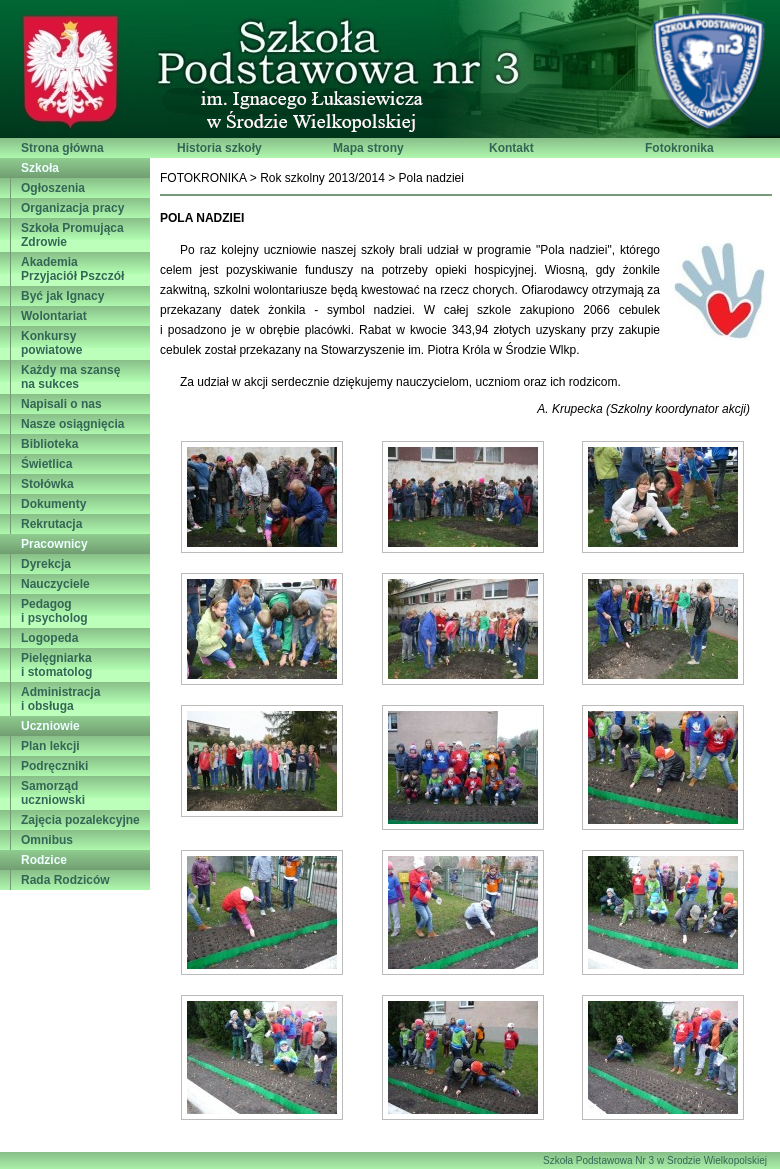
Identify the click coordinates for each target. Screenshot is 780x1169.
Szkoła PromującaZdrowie (72, 235)
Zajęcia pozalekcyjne (80, 820)
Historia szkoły (219, 148)
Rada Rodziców (65, 880)
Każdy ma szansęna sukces (70, 377)
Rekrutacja (51, 524)
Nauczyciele (55, 584)
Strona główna (62, 148)
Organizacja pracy (72, 208)
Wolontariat (54, 316)
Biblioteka (49, 444)
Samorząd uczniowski (53, 793)
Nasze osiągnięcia (72, 424)
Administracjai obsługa (60, 699)
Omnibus (47, 840)
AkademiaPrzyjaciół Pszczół (72, 269)
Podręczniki (54, 766)
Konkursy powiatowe (51, 343)
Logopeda (49, 638)
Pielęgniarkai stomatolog (56, 665)
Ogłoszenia (53, 188)
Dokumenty (53, 504)
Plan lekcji (50, 746)
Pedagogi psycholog (54, 611)
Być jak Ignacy (62, 296)
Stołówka (47, 484)
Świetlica (46, 464)
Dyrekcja (46, 564)
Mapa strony (368, 148)
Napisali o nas (61, 404)
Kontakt (511, 148)
